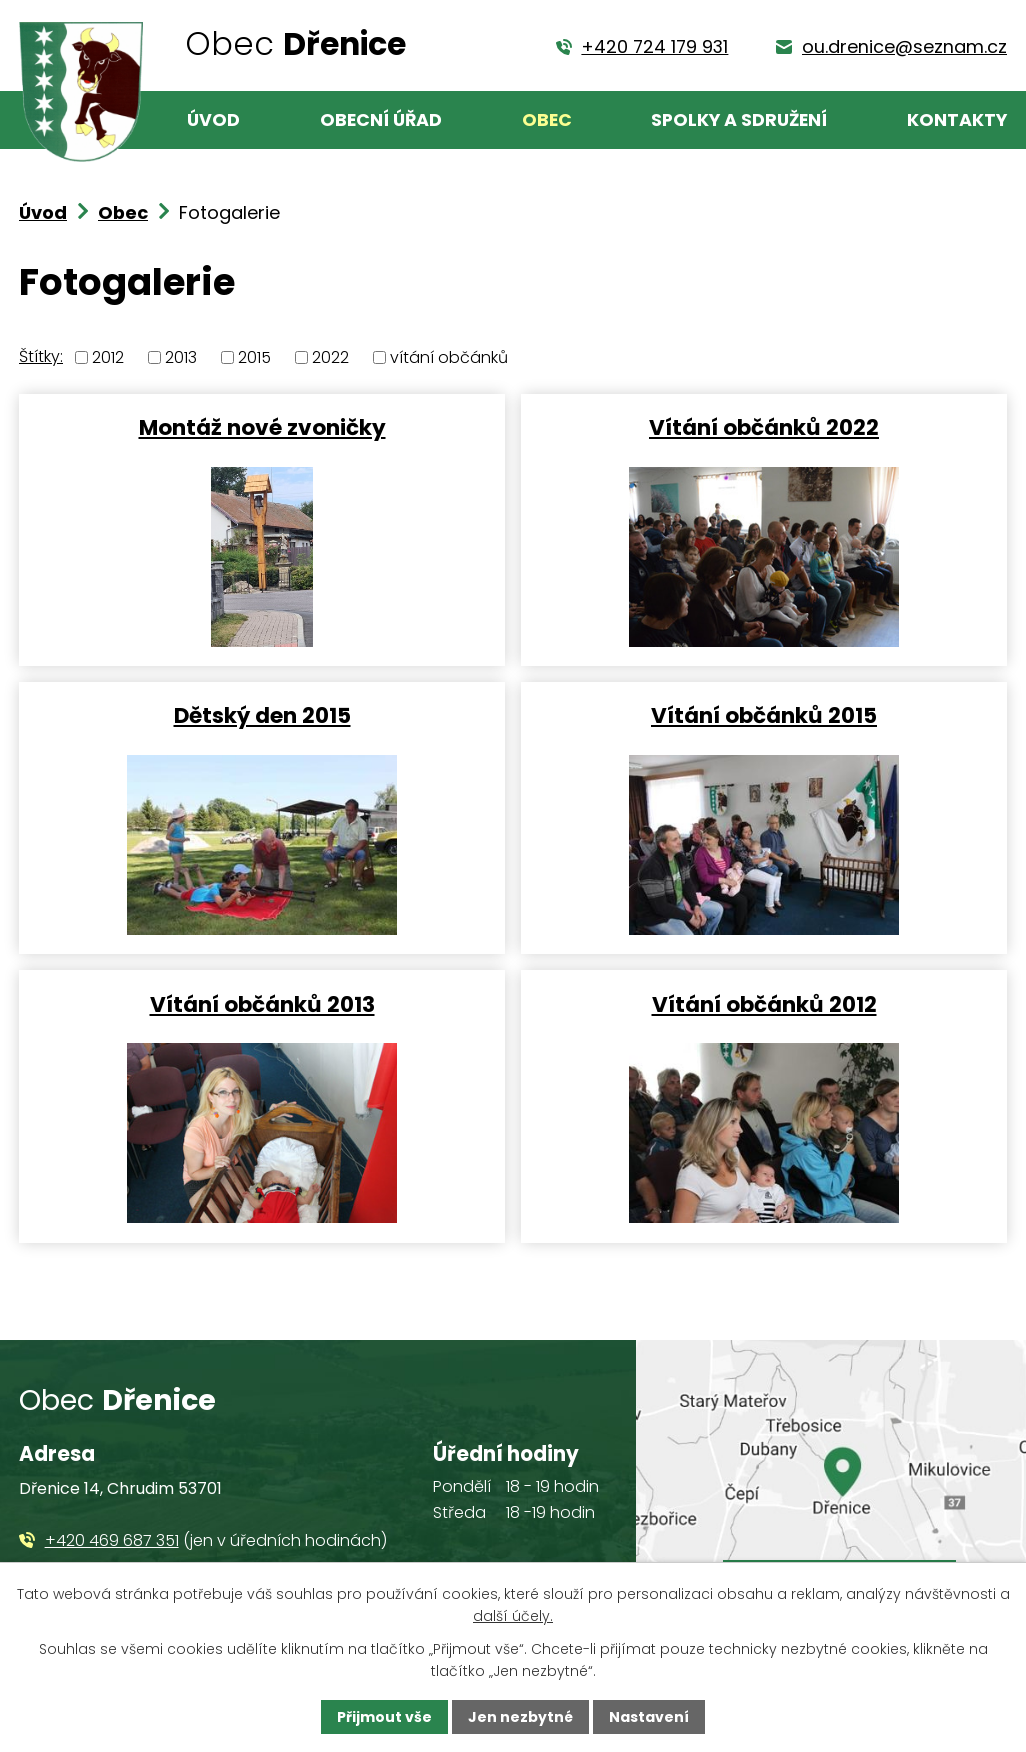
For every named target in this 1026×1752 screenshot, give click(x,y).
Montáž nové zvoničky (262, 426)
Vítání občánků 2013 (262, 1003)
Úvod (213, 120)
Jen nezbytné (520, 1717)
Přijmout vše (384, 1717)
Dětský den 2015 (262, 714)
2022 (330, 357)
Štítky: (41, 356)
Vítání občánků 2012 (764, 1003)
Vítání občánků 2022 (764, 426)
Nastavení (649, 1717)
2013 (181, 357)
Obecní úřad (381, 120)
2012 (108, 357)
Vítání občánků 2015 (764, 714)
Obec (547, 120)
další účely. (513, 1616)
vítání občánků (449, 357)
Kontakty (957, 120)
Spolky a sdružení (739, 120)
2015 (254, 357)
